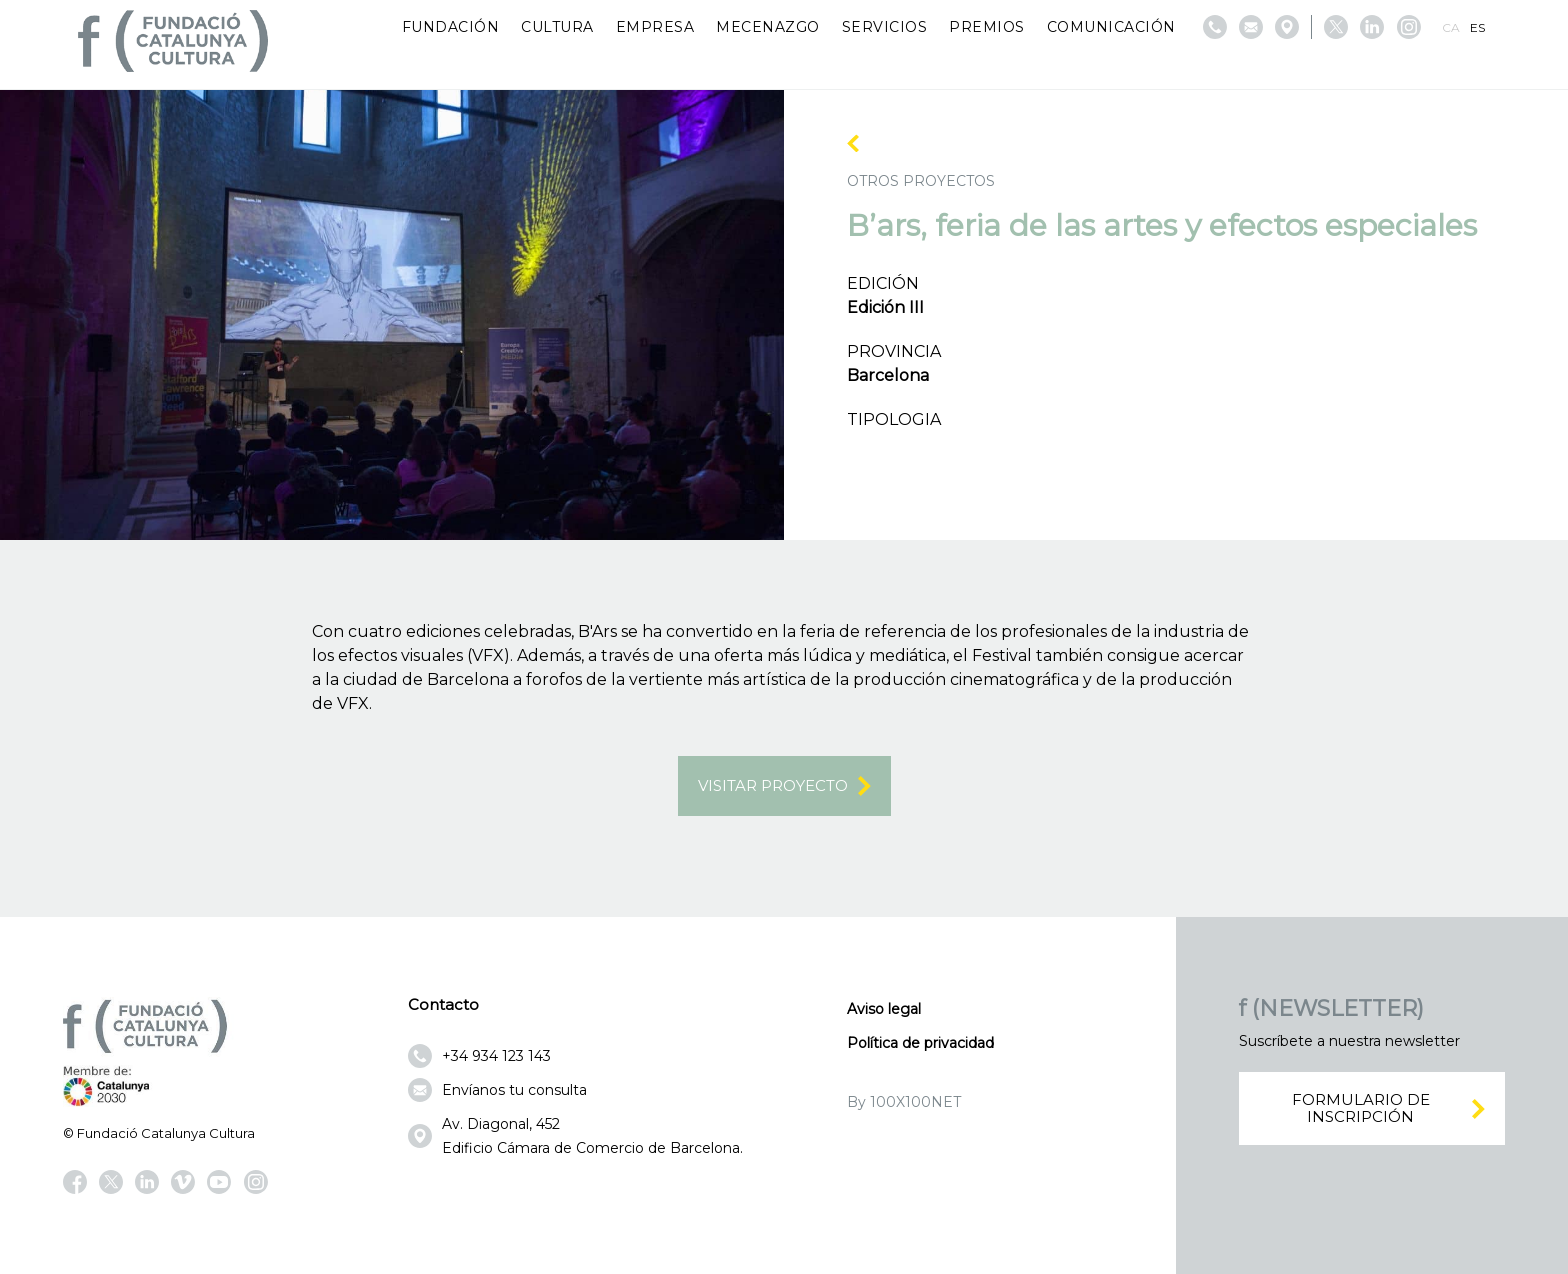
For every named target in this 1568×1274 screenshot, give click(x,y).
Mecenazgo (768, 27)
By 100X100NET (904, 1102)
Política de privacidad (920, 1043)
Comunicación (1111, 27)
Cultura (557, 27)
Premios (987, 27)
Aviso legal (884, 1009)
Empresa (655, 27)
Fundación (451, 27)
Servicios (885, 27)
